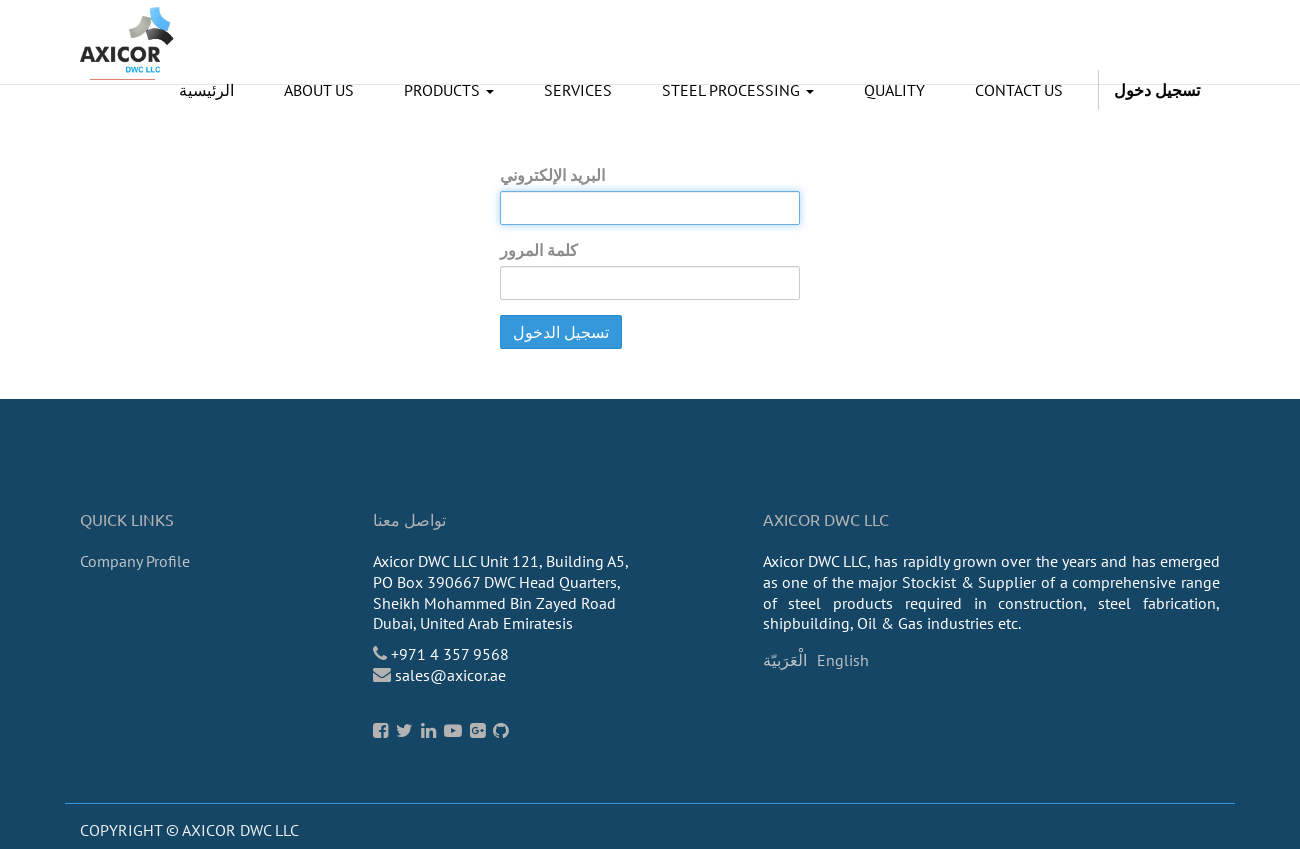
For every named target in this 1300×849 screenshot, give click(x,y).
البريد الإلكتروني (552, 175)
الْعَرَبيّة (785, 660)
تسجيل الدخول (561, 332)
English (843, 660)
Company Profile (135, 561)
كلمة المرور (539, 250)
